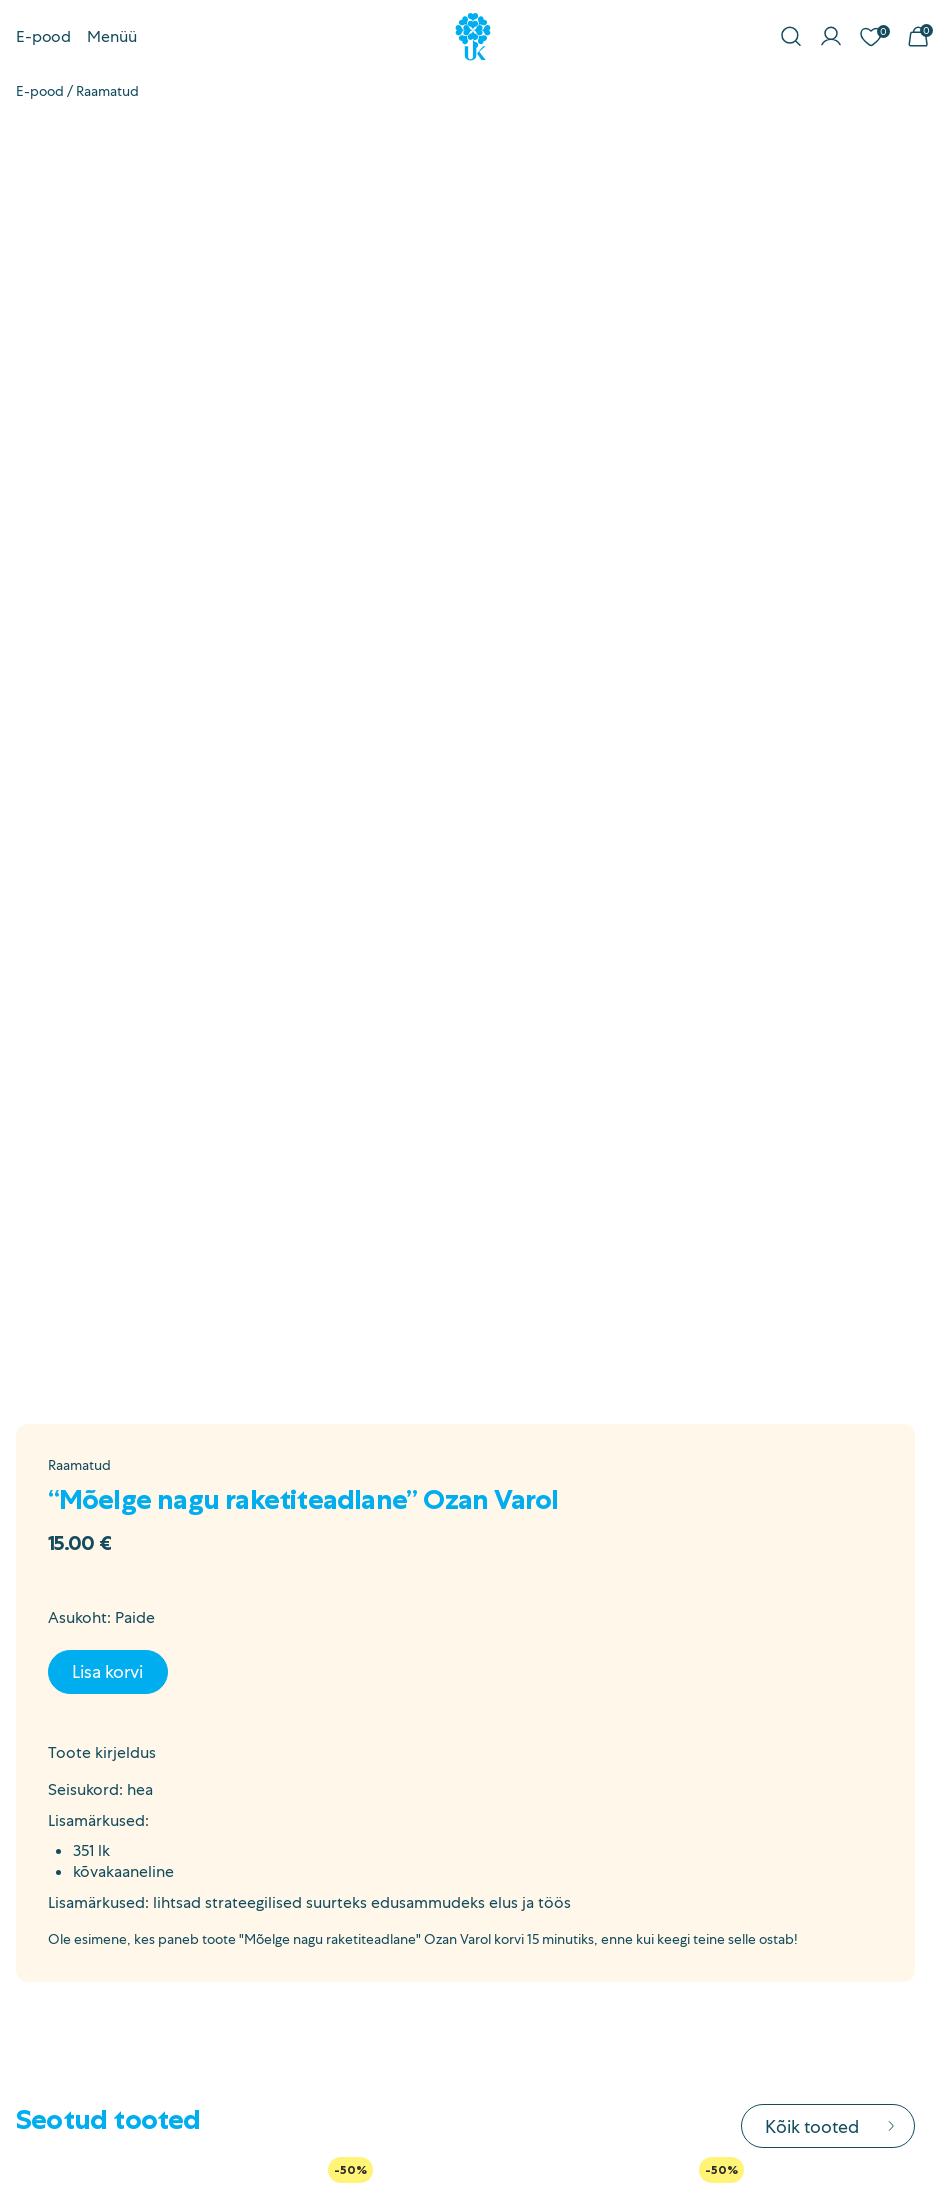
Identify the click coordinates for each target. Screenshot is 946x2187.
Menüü (112, 37)
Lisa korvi (107, 1671)
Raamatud (107, 91)
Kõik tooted (832, 2126)
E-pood (43, 37)
